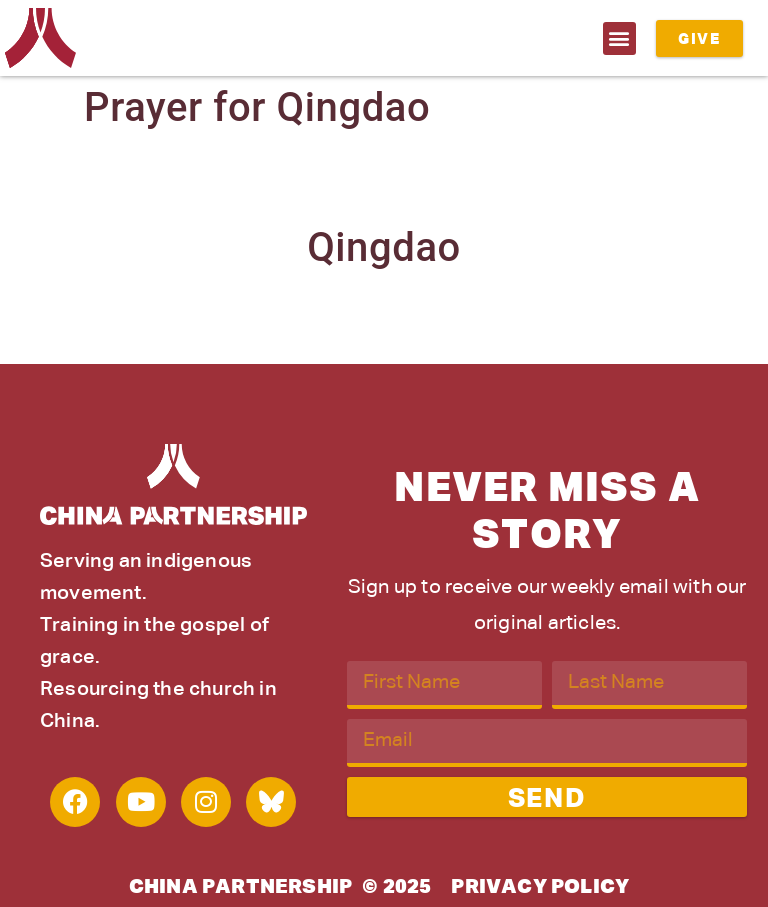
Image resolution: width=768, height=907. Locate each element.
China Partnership (240, 887)
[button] (619, 38)
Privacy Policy (540, 887)
